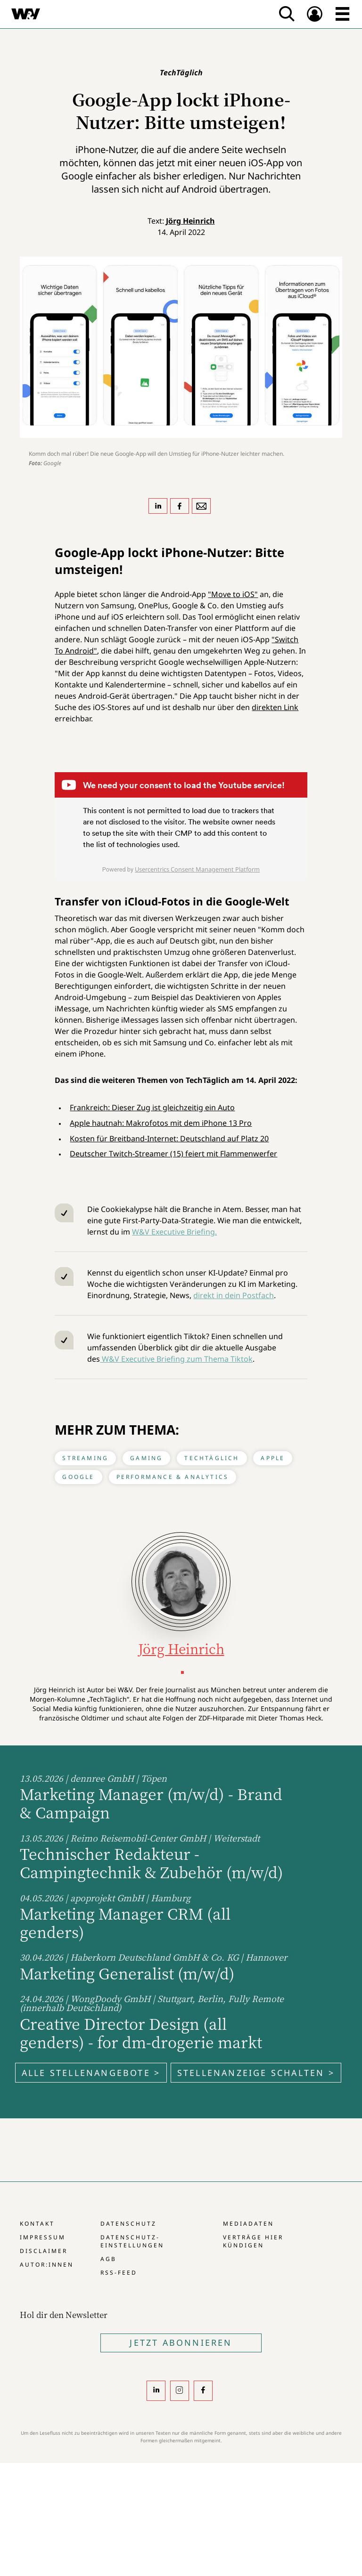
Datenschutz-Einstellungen (132, 2241)
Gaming (146, 1458)
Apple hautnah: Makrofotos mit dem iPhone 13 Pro (161, 1123)
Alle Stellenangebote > (91, 2072)
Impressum (43, 2237)
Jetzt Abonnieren (181, 2342)
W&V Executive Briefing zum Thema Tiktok (176, 1359)
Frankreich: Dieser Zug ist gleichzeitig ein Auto (152, 1107)
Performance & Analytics (172, 1477)
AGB (108, 2259)
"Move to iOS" (233, 594)
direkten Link (275, 707)
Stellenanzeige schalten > (256, 2072)
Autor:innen (47, 2265)
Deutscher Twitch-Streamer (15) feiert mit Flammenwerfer (173, 1153)
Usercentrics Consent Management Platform (197, 869)
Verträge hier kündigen (253, 2241)
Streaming (85, 1458)
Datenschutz (128, 2224)
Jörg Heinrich (190, 221)
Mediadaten (248, 2224)
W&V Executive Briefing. (174, 1232)
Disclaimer (43, 2251)
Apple (273, 1458)
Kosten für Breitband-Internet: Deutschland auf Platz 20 (169, 1138)
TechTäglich (211, 1458)
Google (78, 1477)
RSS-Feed (118, 2273)
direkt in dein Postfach (233, 1295)
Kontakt (37, 2224)
